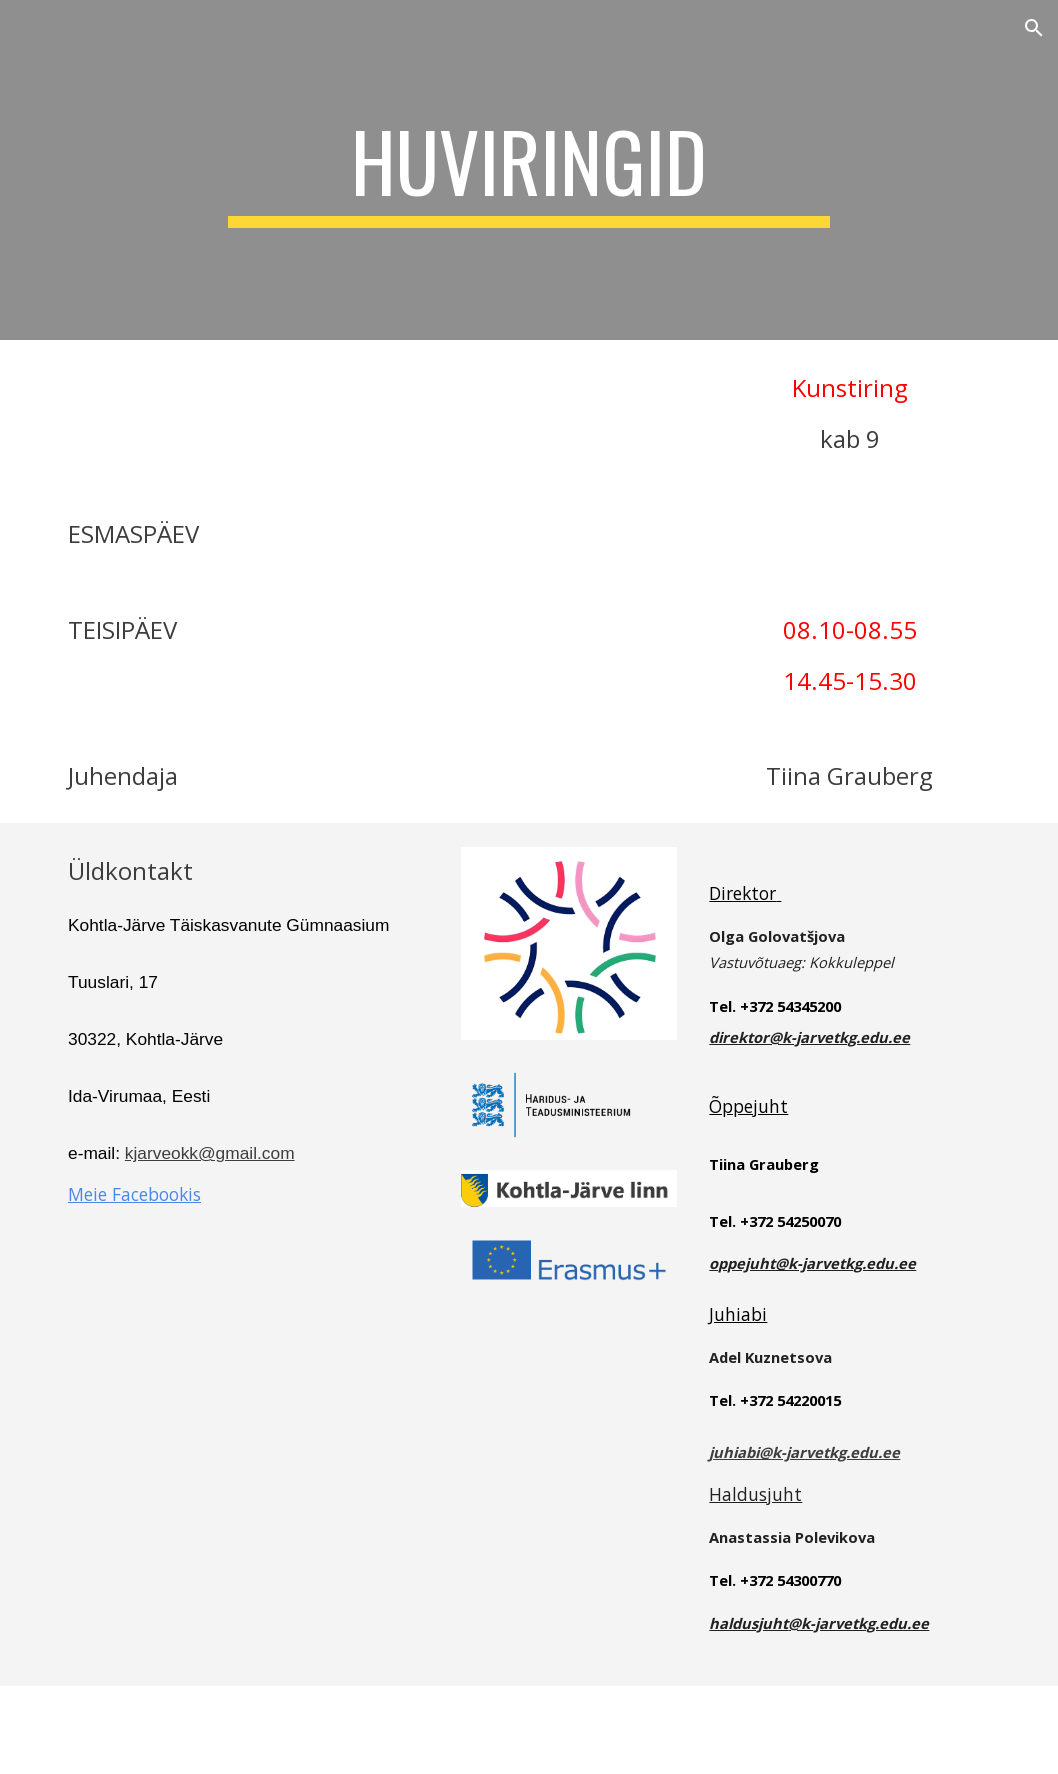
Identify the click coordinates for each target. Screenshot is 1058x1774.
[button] (1034, 28)
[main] (528, 170)
